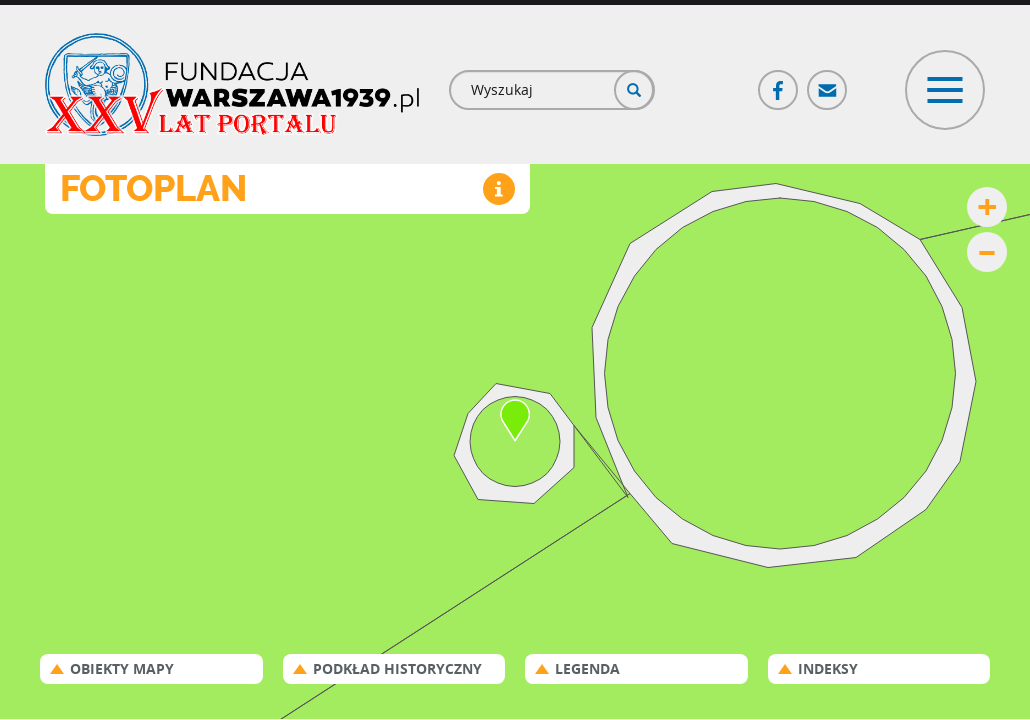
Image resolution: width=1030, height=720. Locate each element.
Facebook (779, 81)
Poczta (828, 81)
